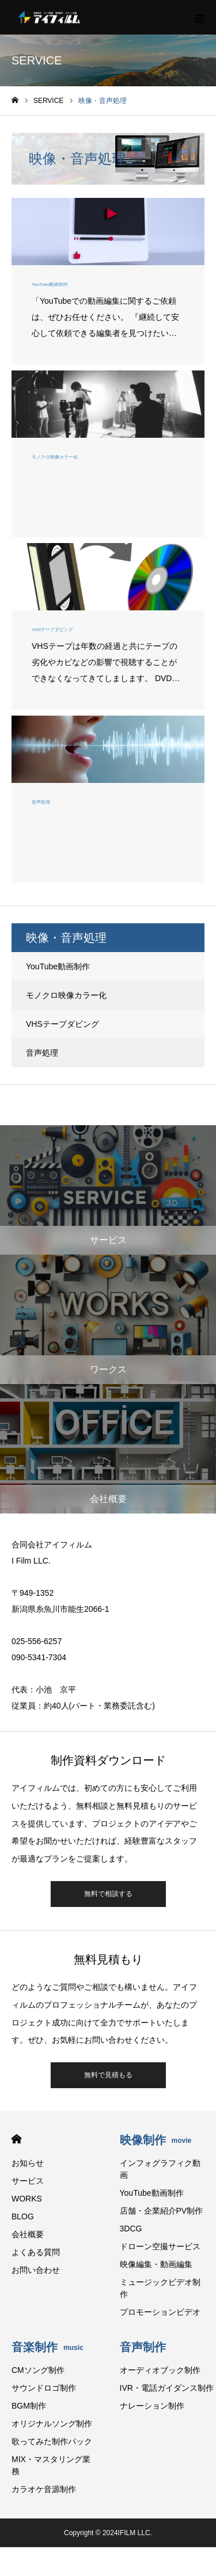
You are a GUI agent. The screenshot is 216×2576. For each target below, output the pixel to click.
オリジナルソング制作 (52, 2423)
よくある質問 (36, 2252)
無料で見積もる (108, 2075)
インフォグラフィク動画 (160, 2169)
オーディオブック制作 (160, 2370)
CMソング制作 (38, 2370)
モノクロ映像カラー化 (66, 995)
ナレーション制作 (152, 2405)
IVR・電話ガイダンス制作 (167, 2387)
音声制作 (143, 2347)
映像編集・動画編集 (156, 2264)
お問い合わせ (36, 2270)
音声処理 (42, 1052)
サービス (28, 2180)
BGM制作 (29, 2405)
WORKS (27, 2198)
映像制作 (156, 2140)
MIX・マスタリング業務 (51, 2465)
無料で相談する (108, 1894)
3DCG (131, 2228)
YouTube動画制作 (58, 966)
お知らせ (28, 2163)
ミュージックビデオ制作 (160, 2288)
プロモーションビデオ (160, 2312)
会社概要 (28, 2234)
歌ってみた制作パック (52, 2441)
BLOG (23, 2216)
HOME (16, 2139)
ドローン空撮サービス (160, 2246)
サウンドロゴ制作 (44, 2387)
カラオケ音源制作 (44, 2489)
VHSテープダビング (62, 1024)
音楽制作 (48, 2347)
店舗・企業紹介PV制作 (161, 2210)
